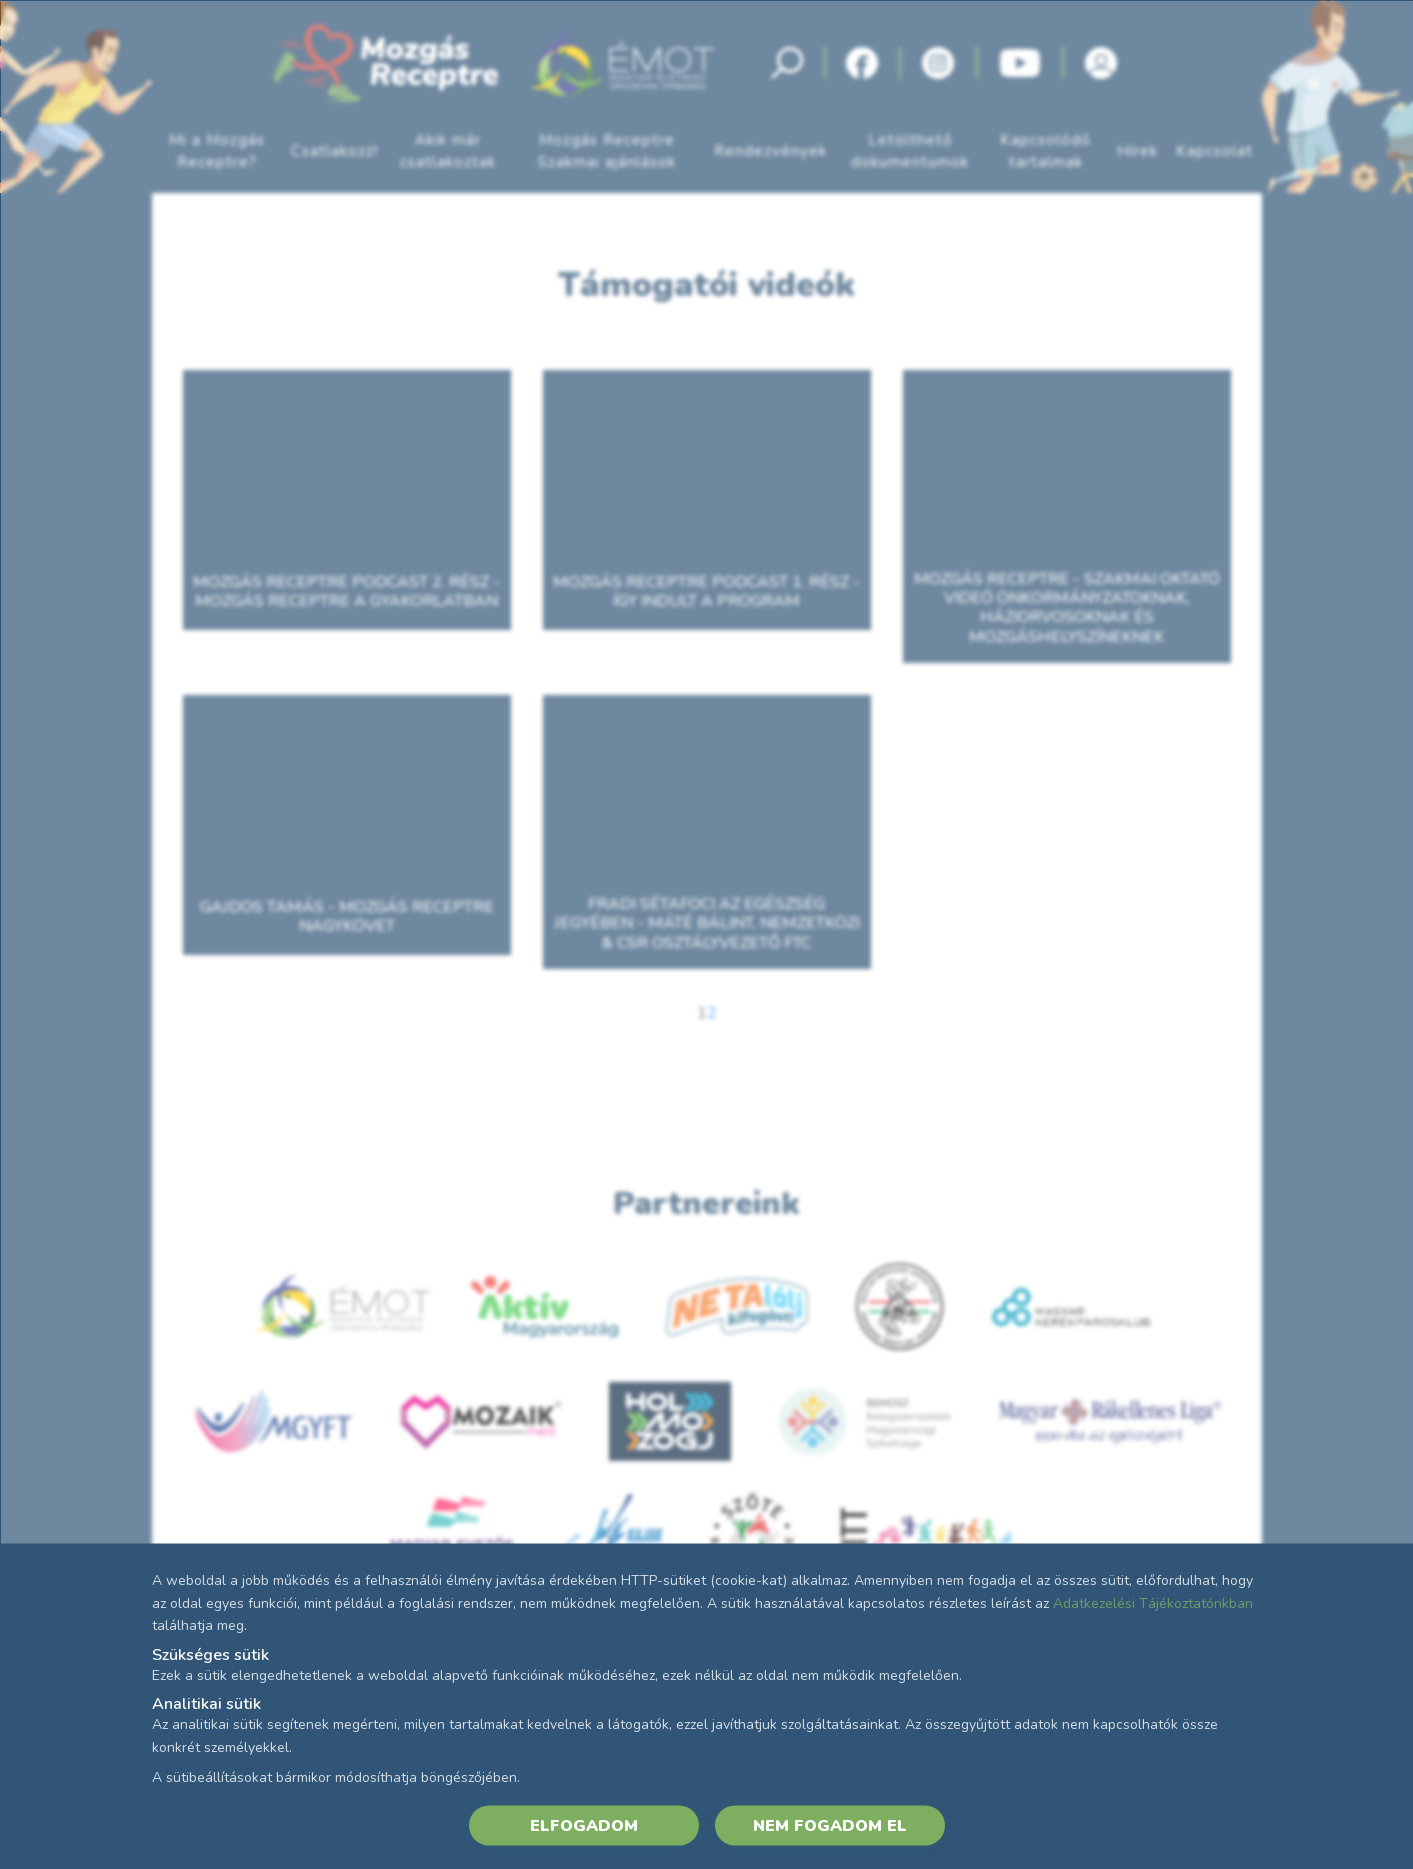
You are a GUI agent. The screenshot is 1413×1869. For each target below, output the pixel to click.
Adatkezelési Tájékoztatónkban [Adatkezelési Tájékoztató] (1153, 1602)
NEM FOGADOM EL (830, 1825)
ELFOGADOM (584, 1825)
